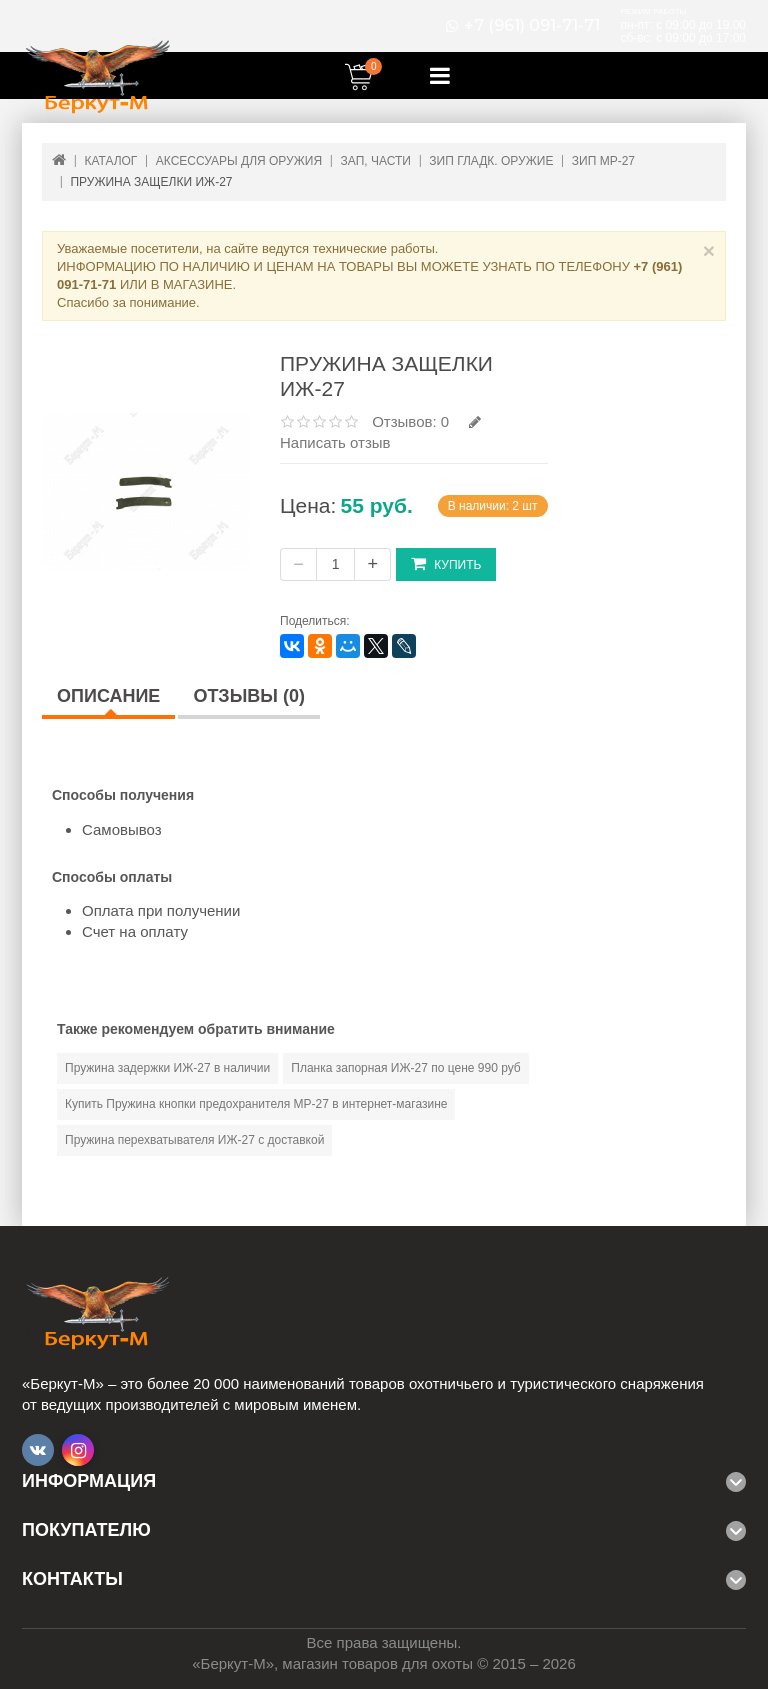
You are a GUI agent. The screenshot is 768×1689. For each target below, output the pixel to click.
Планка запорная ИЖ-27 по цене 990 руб (405, 1068)
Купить (446, 563)
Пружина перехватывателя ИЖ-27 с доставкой (194, 1140)
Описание (108, 696)
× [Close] (709, 250)
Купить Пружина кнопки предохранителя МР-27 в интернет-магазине (256, 1104)
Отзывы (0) (249, 696)
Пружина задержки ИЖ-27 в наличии (167, 1068)
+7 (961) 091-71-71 (532, 26)
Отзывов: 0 (410, 421)
